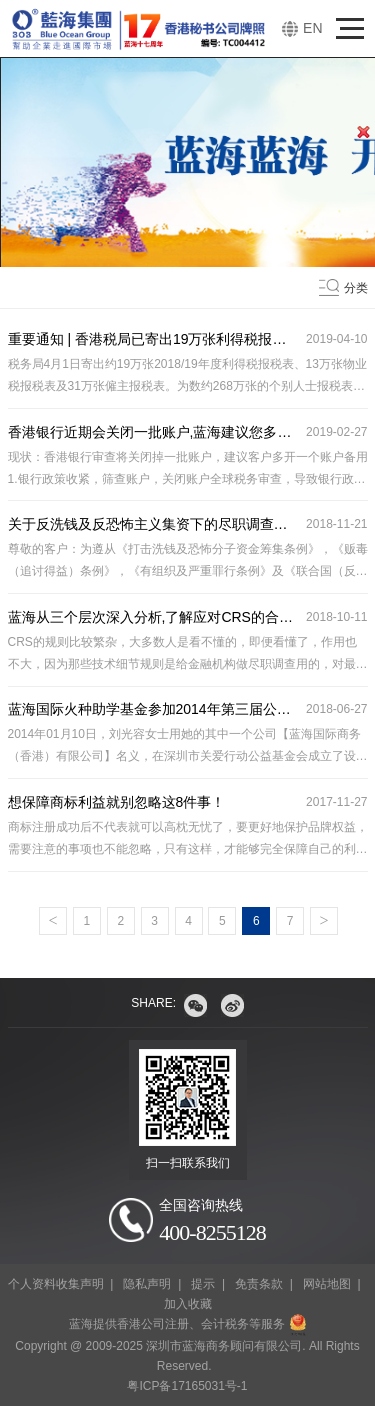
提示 (203, 1284)
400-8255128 (212, 1232)
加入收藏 (188, 1304)
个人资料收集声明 (56, 1284)
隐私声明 (147, 1284)
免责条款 (259, 1284)
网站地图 (327, 1284)
